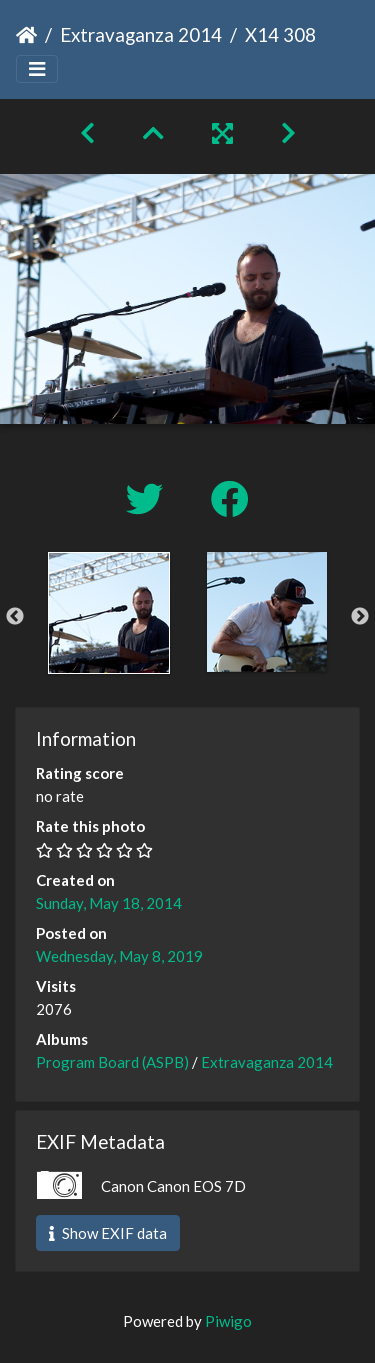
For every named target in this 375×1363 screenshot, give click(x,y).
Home (26, 35)
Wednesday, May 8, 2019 (119, 956)
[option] (109, 613)
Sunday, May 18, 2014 (109, 903)
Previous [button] (15, 617)
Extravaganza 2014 (141, 34)
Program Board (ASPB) (112, 1062)
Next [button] (360, 617)
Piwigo (228, 1321)
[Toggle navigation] (37, 69)
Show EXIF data (108, 1233)
